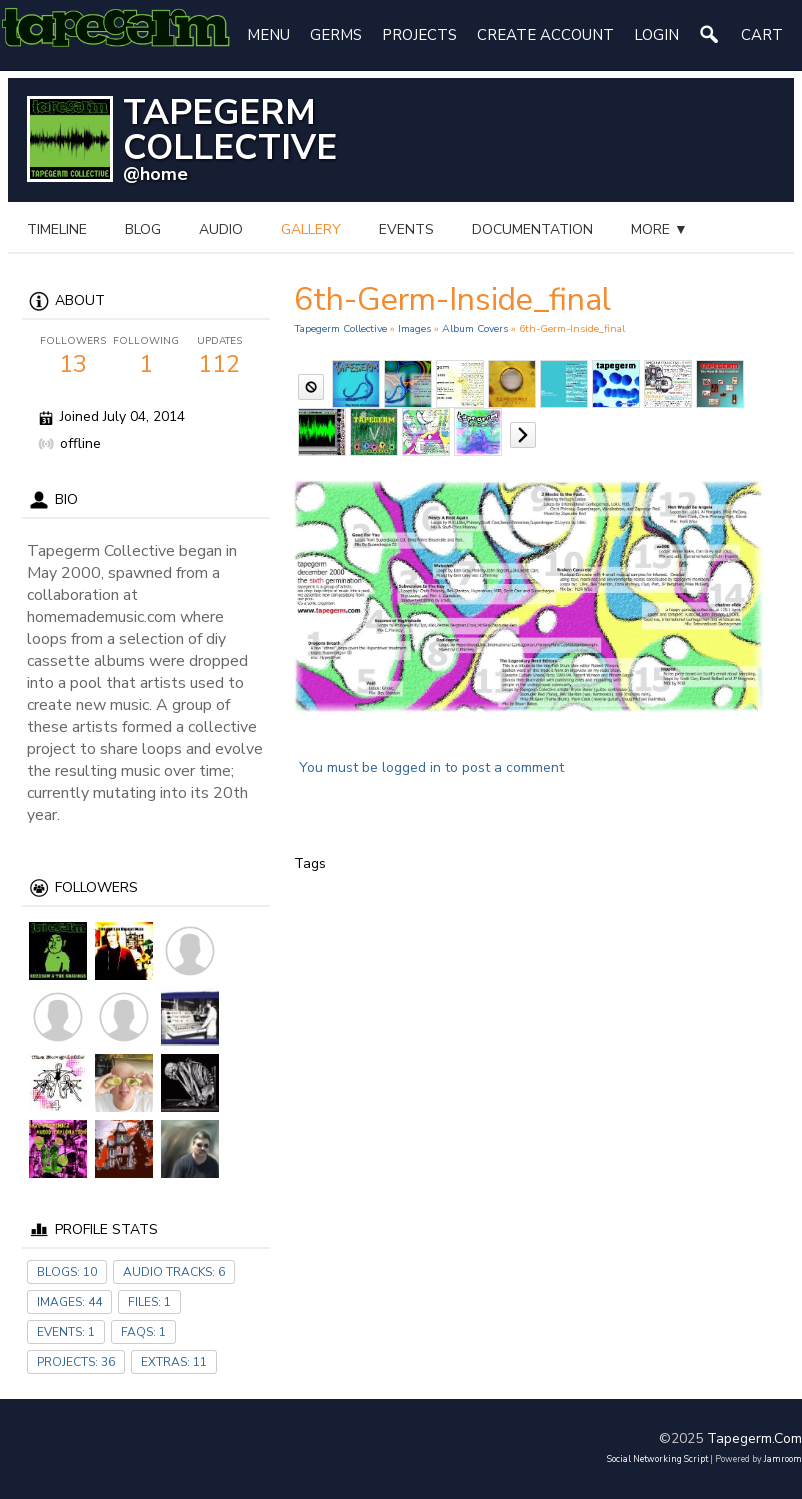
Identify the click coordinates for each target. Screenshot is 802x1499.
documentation (532, 229)
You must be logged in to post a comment (431, 767)
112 (219, 357)
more (659, 229)
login (656, 35)
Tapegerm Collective (340, 328)
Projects (419, 35)
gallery (311, 229)
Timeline (57, 229)
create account (545, 35)
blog (143, 229)
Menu (268, 35)
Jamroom (783, 1459)
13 (72, 357)
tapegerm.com (754, 1438)
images (414, 328)
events (406, 229)
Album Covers (475, 328)
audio (221, 229)
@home (155, 174)
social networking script (657, 1459)
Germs (336, 35)
